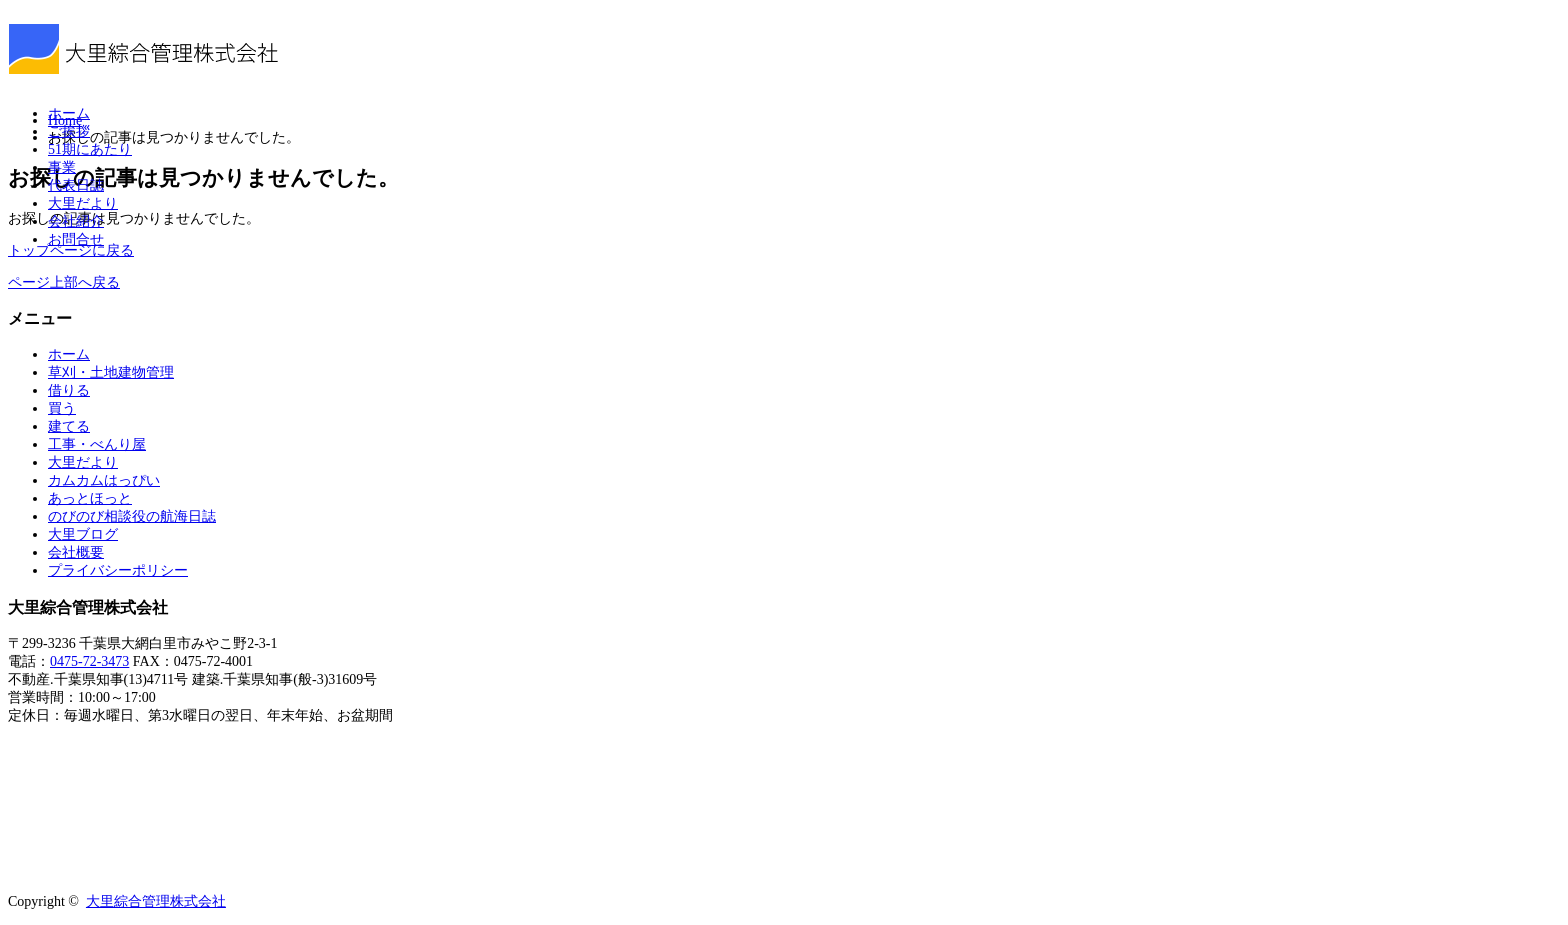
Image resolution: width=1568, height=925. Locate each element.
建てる (69, 426)
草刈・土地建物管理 (111, 372)
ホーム (69, 113)
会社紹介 (76, 221)
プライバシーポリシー (118, 570)
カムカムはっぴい (104, 480)
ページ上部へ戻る (64, 282)
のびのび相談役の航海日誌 (132, 516)
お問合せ (76, 239)
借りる (69, 390)
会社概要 (76, 552)
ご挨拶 (69, 131)
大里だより (83, 203)
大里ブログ (83, 534)
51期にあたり (90, 149)
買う (62, 408)
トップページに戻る (71, 250)
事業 (62, 167)
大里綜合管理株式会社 (156, 901)
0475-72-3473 (89, 661)
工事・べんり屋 (97, 444)
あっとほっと (90, 498)
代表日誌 (76, 185)
